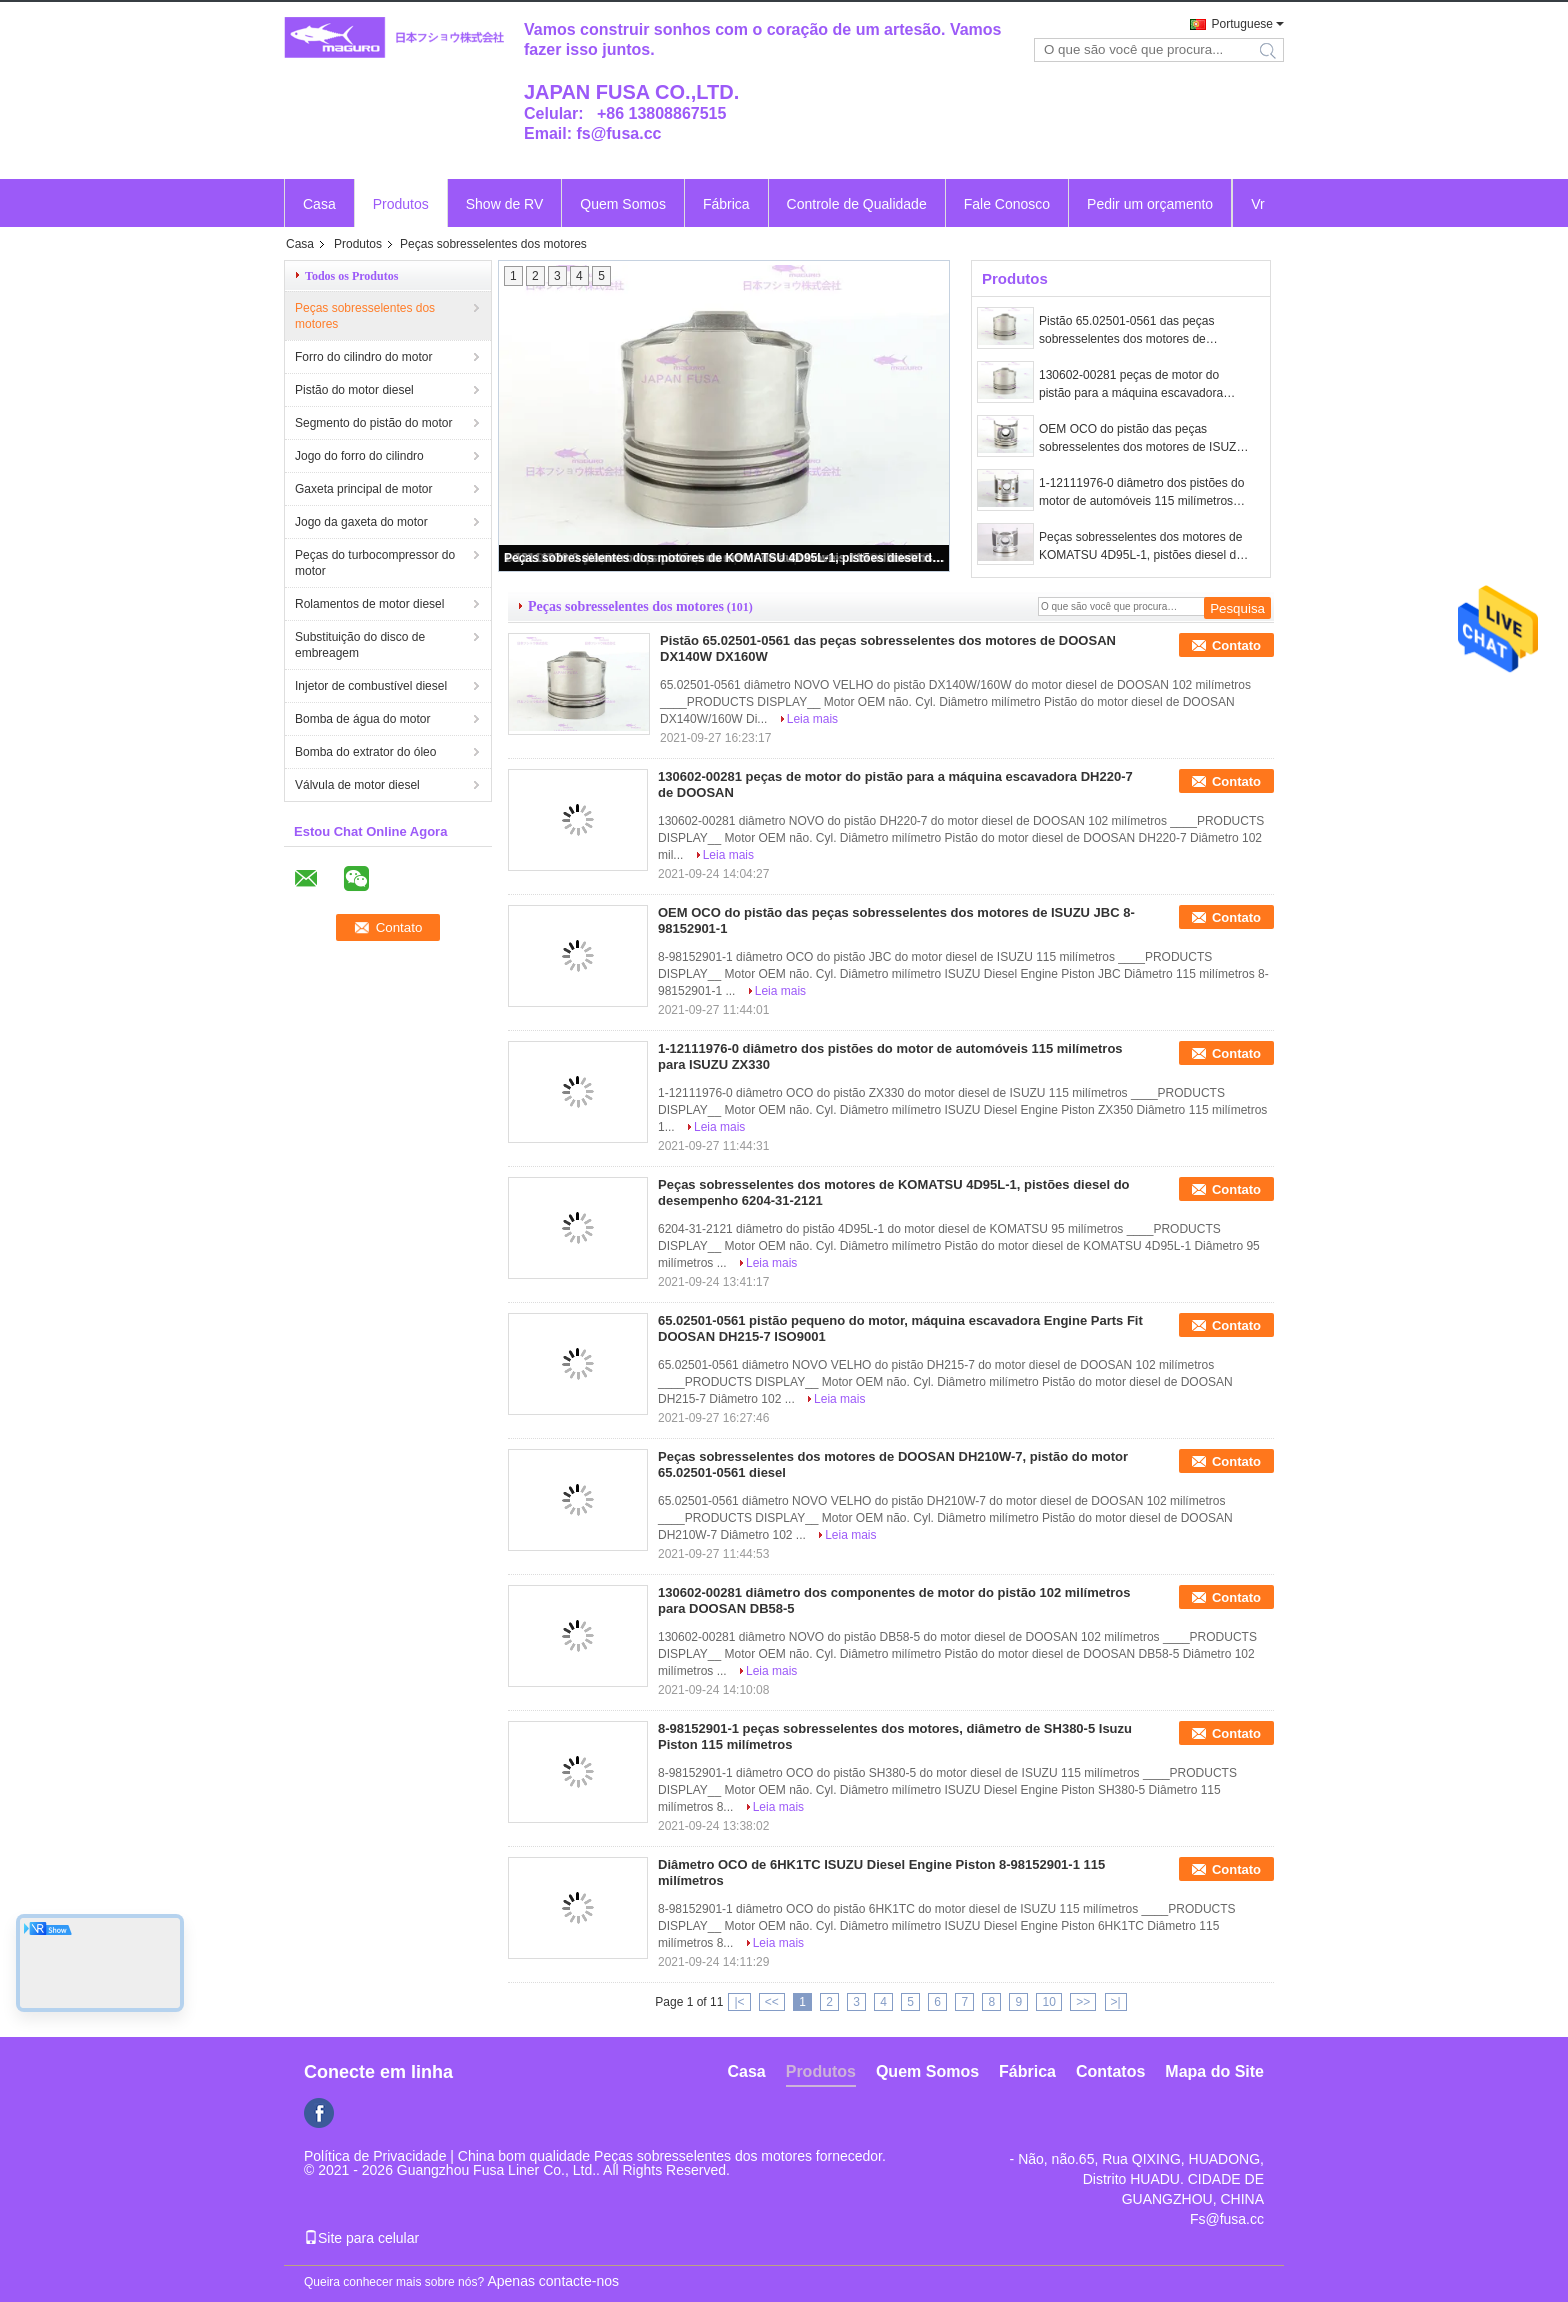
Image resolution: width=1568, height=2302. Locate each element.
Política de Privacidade (375, 2156)
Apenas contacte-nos (553, 2281)
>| (1116, 2002)
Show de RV (505, 204)
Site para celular (361, 2238)
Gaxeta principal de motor (363, 489)
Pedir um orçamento (1150, 204)
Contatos (1110, 2071)
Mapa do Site (1214, 2071)
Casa (319, 204)
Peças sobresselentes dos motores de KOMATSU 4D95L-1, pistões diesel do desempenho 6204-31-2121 (725, 558)
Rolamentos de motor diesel (369, 604)
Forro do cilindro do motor (363, 357)
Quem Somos (623, 204)
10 (1048, 2002)
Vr (1257, 204)
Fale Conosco (1007, 204)
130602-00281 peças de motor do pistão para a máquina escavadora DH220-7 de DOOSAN (1131, 385)
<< (772, 2002)
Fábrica (726, 204)
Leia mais (812, 719)
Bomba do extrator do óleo (365, 752)
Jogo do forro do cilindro (359, 456)
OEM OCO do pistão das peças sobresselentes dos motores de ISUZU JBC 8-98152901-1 (1142, 439)
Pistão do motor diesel (354, 390)
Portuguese (1242, 24)
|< (739, 2002)
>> (1083, 2002)
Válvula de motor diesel (357, 785)
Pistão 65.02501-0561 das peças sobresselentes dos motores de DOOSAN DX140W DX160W (1126, 331)
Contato (1236, 645)
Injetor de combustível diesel (371, 686)
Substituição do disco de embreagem (360, 645)
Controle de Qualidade (857, 204)
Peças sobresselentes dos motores (365, 316)
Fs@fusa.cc (1227, 2219)
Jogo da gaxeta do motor (361, 522)
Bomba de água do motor (362, 719)
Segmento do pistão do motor (373, 423)
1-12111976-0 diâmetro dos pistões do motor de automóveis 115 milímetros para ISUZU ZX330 (1141, 493)
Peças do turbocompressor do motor (375, 563)
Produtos (401, 204)
